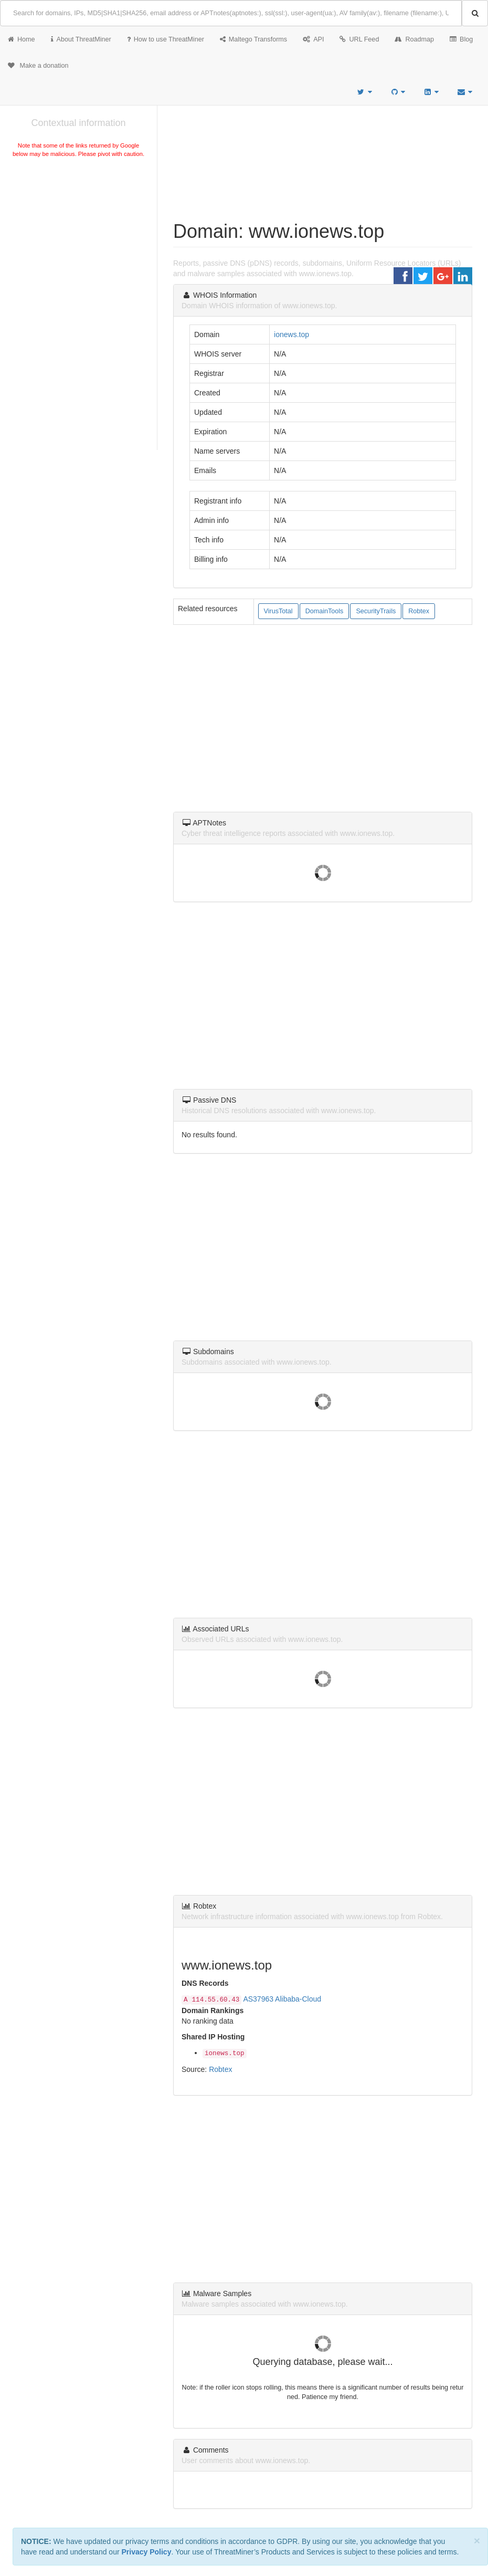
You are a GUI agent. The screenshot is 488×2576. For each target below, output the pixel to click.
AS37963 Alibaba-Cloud (282, 1999)
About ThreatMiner (81, 39)
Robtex (418, 611)
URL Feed (359, 39)
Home (21, 39)
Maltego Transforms (253, 39)
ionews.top (291, 334)
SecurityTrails (376, 611)
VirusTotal (278, 611)
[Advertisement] (78, 238)
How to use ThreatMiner (165, 39)
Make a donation (38, 65)
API (313, 39)
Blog (461, 39)
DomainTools (324, 611)
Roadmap (414, 39)
